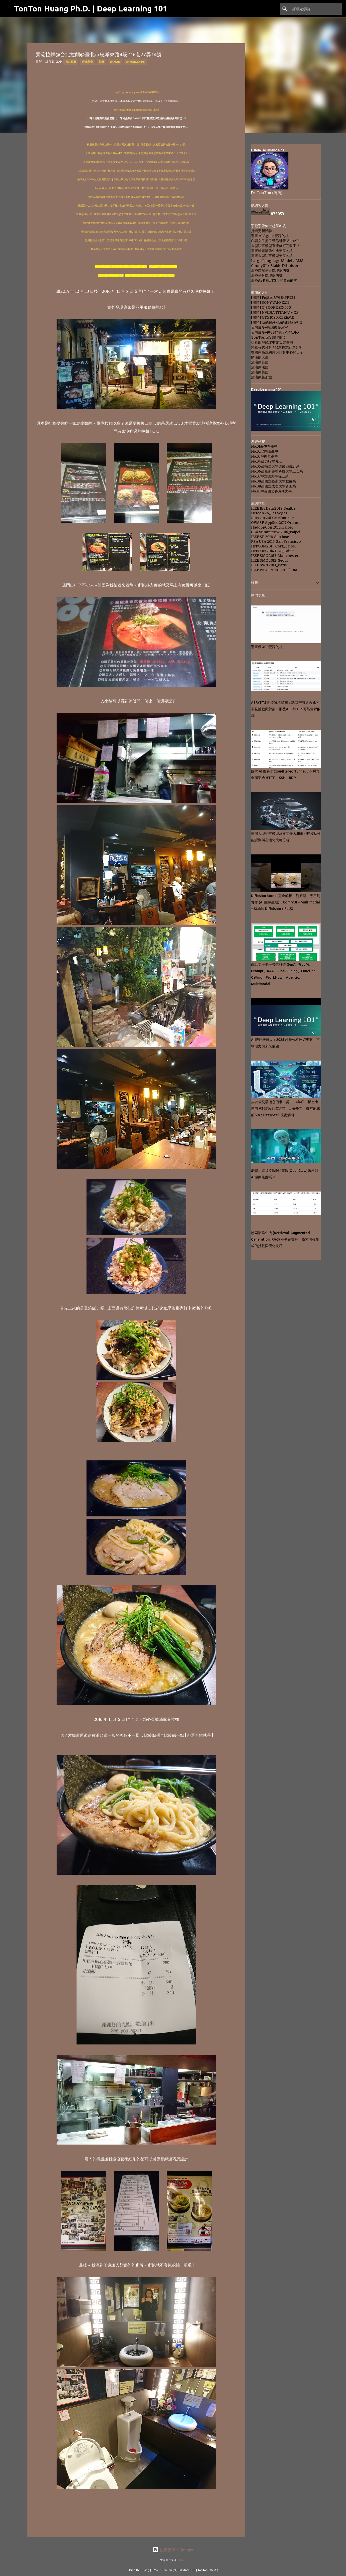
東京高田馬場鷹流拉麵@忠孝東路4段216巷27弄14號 (122, 214)
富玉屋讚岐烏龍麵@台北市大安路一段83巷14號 (121, 266)
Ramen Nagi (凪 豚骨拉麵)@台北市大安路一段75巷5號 (123, 188)
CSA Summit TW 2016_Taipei (275, 532)
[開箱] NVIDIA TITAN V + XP (275, 312)
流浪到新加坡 (261, 377)
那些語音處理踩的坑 (266, 275)
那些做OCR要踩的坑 (267, 647)
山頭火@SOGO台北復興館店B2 (94, 179)
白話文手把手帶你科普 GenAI (274, 241)
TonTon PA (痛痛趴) (268, 337)
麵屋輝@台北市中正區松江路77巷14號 (112, 249)
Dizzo (182, 2560)
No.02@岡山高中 (264, 451)
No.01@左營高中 (264, 446)
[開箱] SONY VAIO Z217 (270, 302)
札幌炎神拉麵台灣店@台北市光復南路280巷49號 (109, 223)
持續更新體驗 (261, 231)
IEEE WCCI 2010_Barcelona (274, 570)
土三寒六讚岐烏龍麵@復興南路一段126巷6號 (149, 275)
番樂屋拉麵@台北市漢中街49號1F (177, 170)
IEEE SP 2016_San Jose (270, 537)
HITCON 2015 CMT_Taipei (273, 546)
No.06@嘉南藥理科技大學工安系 (277, 471)
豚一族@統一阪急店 (167, 188)
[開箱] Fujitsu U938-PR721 (273, 297)
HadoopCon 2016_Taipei (272, 527)
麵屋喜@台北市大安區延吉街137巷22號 (165, 240)
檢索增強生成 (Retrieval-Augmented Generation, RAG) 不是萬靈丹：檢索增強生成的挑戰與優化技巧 (285, 1239)
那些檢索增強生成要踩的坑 (272, 250)
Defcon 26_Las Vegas (269, 513)
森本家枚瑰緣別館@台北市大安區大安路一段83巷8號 (112, 162)
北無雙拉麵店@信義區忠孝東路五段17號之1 (163, 153)
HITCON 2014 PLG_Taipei (272, 551)
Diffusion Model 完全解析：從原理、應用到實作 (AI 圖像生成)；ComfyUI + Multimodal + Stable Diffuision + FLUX (285, 902)
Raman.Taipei (135, 61)
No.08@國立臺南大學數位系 (273, 481)
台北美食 (87, 61)
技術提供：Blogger (173, 2550)
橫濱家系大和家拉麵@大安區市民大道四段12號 (113, 144)
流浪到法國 (259, 367)
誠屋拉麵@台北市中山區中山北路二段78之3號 (163, 223)
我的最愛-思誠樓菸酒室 (269, 327)
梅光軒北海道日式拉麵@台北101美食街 (174, 214)
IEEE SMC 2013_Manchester (275, 555)
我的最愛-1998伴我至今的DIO (275, 332)
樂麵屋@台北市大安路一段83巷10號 (137, 170)
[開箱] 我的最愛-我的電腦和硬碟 (276, 322)
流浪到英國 (259, 362)
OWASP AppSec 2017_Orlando (276, 522)
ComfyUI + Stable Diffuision (275, 265)
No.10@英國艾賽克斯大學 (271, 491)
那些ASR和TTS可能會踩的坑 (274, 280)
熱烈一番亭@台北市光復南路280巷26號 (172, 205)
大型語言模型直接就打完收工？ (275, 245)
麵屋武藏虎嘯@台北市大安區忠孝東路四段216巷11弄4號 (119, 196)
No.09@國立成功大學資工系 (273, 486)
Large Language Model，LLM (277, 260)
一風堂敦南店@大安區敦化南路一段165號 (166, 162)
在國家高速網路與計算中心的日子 (277, 352)
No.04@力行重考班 (266, 461)
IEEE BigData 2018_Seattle (273, 508)
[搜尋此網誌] (316, 9)
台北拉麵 (70, 61)
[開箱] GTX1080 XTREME (272, 317)
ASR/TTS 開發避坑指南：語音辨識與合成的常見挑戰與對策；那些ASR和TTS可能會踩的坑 (286, 709)
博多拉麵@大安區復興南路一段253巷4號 (163, 144)
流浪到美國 (259, 372)
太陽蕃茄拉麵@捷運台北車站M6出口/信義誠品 (111, 153)
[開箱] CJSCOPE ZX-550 (271, 307)
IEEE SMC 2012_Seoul (269, 560)
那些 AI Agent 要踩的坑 (270, 236)
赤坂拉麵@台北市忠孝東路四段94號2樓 (135, 179)
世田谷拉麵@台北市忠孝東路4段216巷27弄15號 (165, 231)
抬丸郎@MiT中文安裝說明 (272, 342)
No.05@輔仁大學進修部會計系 (275, 466)
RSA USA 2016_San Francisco (276, 541)
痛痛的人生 (259, 357)
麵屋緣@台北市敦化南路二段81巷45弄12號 (158, 249)
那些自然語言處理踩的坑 (270, 270)
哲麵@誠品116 (84, 214)
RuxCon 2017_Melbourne (272, 518)
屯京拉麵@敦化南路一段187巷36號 (96, 170)
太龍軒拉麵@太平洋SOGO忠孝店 (177, 179)
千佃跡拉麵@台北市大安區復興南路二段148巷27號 (109, 231)
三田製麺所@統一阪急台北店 (168, 196)
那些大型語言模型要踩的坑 (272, 255)
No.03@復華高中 (264, 456)
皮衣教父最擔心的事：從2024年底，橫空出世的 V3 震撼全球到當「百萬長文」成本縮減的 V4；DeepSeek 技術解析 (285, 1108)
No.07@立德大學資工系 (269, 476)
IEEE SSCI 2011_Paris (269, 565)
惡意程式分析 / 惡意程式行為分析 (277, 347)
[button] (38, 74)
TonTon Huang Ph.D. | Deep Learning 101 (90, 8)
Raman (115, 61)
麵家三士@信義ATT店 (136, 205)
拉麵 (101, 61)
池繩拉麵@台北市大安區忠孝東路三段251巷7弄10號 (113, 240)
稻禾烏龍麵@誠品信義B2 (163, 266)
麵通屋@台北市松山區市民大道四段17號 (100, 205)
